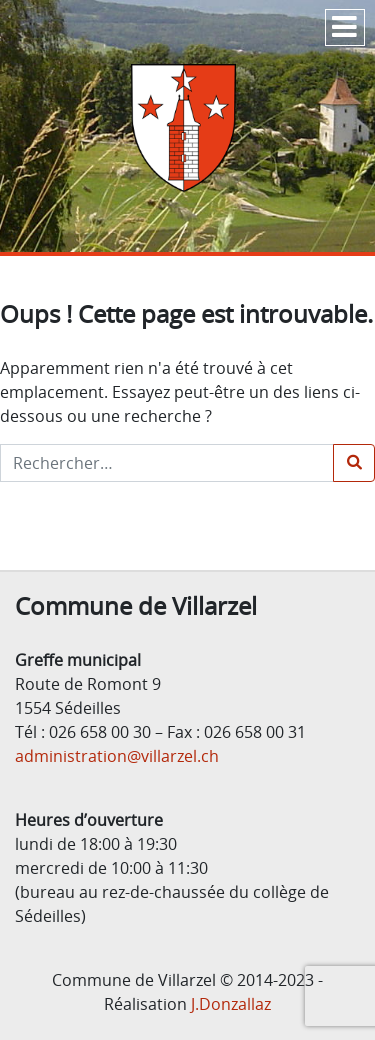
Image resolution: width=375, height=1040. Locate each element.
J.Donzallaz (231, 1004)
